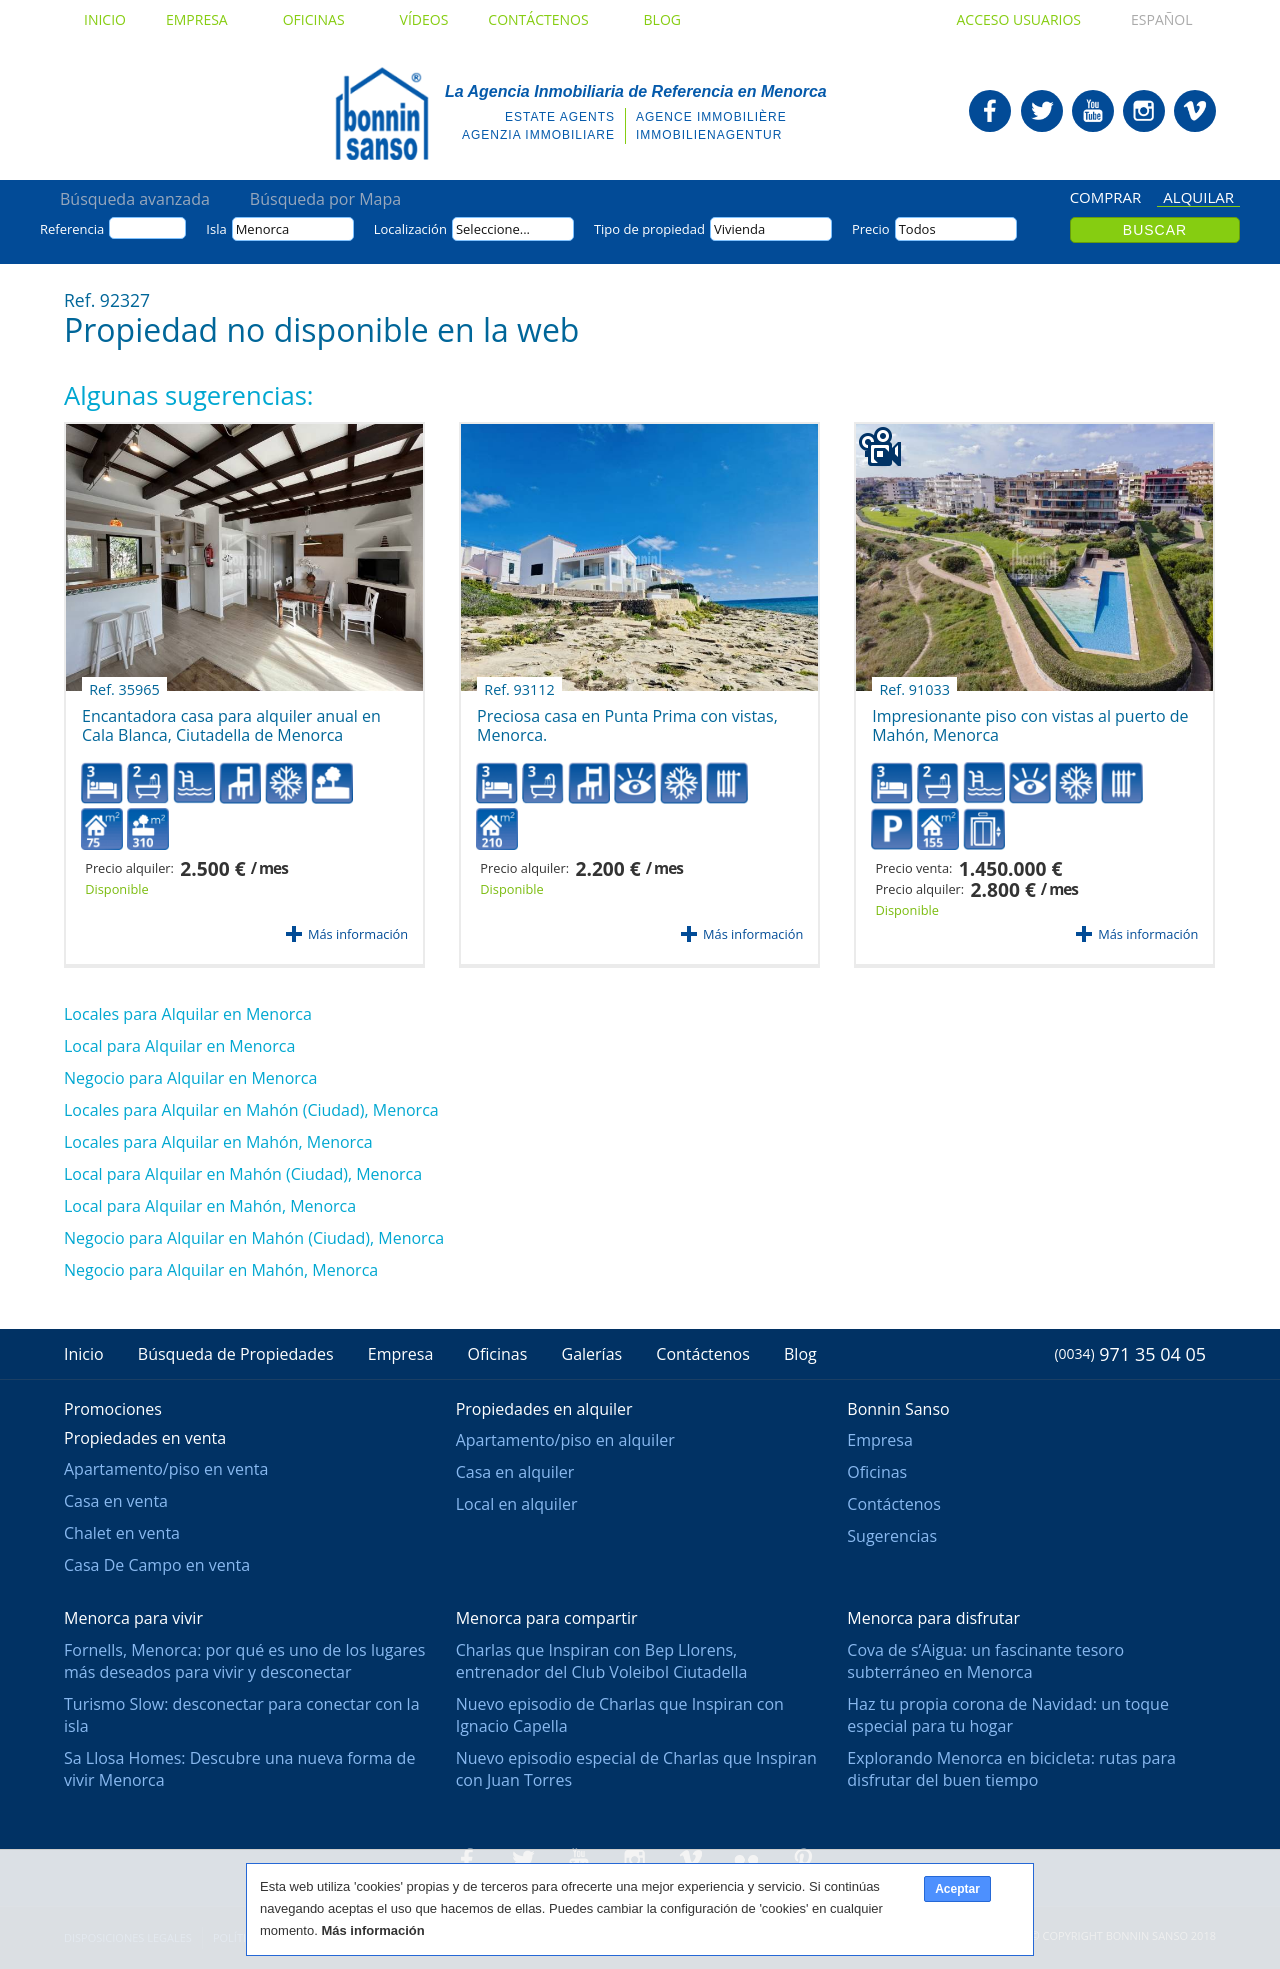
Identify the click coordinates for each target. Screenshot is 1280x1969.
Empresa (204, 19)
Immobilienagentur (709, 135)
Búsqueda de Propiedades (236, 1354)
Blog (662, 19)
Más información (358, 934)
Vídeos (424, 19)
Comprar (1106, 198)
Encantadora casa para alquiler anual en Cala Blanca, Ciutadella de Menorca (231, 718)
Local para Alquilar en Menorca (179, 1046)
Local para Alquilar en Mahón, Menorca (210, 1206)
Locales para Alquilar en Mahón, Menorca (218, 1142)
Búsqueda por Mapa (325, 199)
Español (1143, 19)
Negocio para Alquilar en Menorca (190, 1078)
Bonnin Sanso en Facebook (990, 111)
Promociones (113, 1409)
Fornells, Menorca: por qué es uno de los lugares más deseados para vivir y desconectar (244, 1661)
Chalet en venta (122, 1533)
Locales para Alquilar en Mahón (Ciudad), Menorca (251, 1110)
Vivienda (739, 229)
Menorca (263, 229)
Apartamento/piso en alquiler (565, 1440)
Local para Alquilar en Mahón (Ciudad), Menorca (243, 1174)
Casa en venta (116, 1501)
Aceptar (957, 1889)
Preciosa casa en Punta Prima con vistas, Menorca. (627, 718)
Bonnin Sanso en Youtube (1093, 111)
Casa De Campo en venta (157, 1565)
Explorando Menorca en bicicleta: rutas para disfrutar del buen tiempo (1011, 1769)
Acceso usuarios (1018, 19)
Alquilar (1198, 198)
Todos (917, 229)
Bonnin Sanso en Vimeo (1195, 111)
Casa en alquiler (515, 1472)
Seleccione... (493, 229)
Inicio (105, 19)
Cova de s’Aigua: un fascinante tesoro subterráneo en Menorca (985, 1661)
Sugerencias (892, 1536)
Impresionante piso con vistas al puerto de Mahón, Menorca (1030, 718)
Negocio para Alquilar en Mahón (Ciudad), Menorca (254, 1238)
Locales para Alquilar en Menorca (188, 1014)
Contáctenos (545, 19)
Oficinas (321, 19)
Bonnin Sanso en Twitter (1042, 111)
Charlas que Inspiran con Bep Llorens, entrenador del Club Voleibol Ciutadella (602, 1661)
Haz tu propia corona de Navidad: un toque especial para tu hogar (1008, 1715)
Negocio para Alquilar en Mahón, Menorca (221, 1270)
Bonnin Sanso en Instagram (1144, 111)
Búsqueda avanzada (135, 199)
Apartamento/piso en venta (166, 1469)
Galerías (592, 1354)
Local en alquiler (517, 1504)
